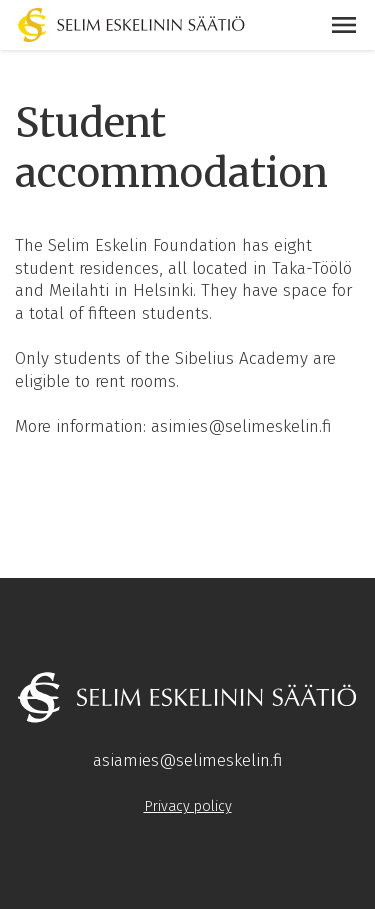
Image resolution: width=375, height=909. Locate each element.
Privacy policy (188, 806)
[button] (344, 25)
